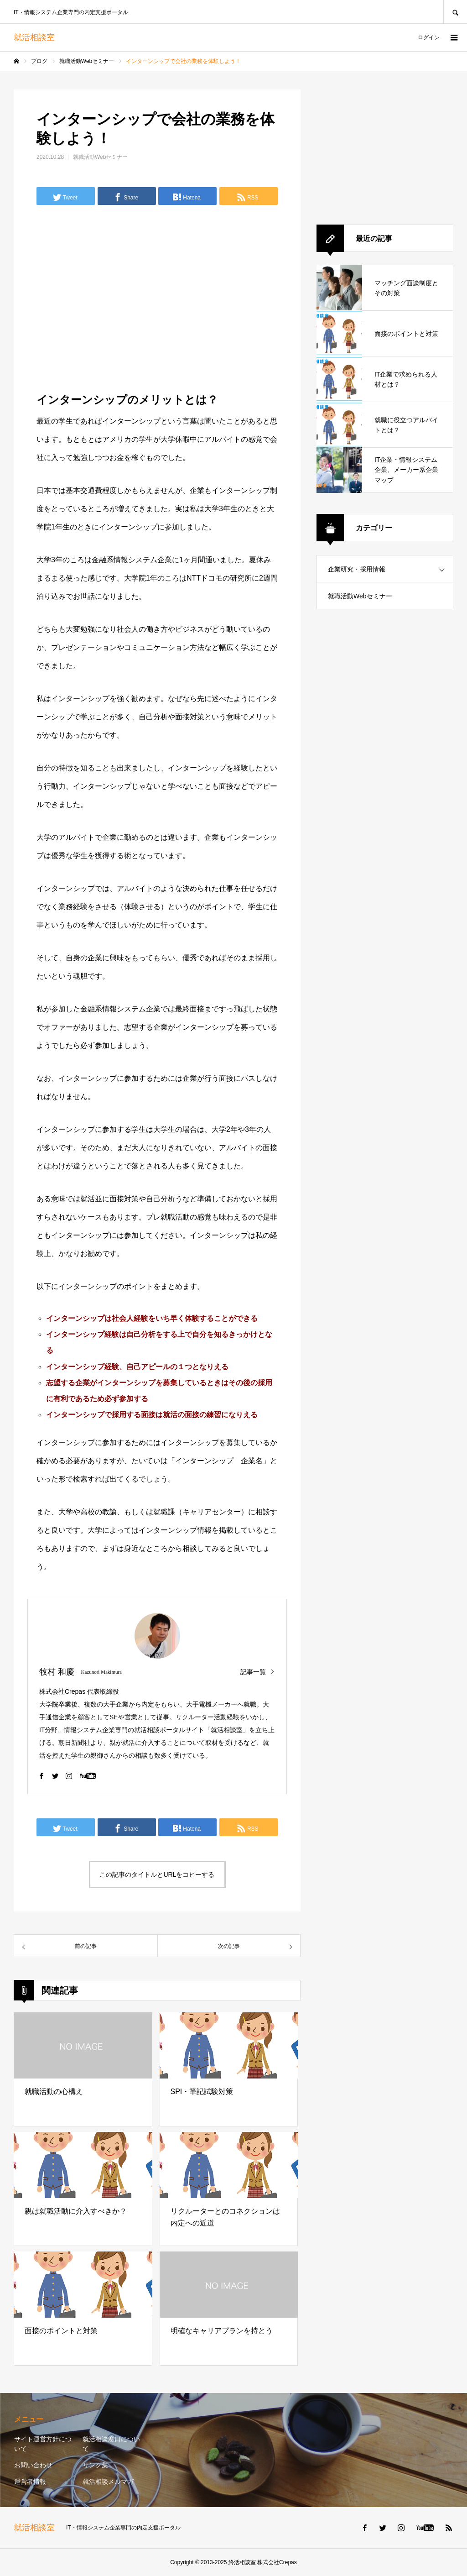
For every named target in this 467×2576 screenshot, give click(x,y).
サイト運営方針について (43, 2443)
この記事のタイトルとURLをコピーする (156, 1874)
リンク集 (95, 2465)
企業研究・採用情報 (356, 569)
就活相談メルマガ (108, 2481)
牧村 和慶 (56, 1671)
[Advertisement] (157, 297)
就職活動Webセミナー (100, 157)
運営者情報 (30, 2481)
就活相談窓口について (111, 2443)
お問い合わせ (33, 2465)
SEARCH (455, 11)
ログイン (429, 37)
